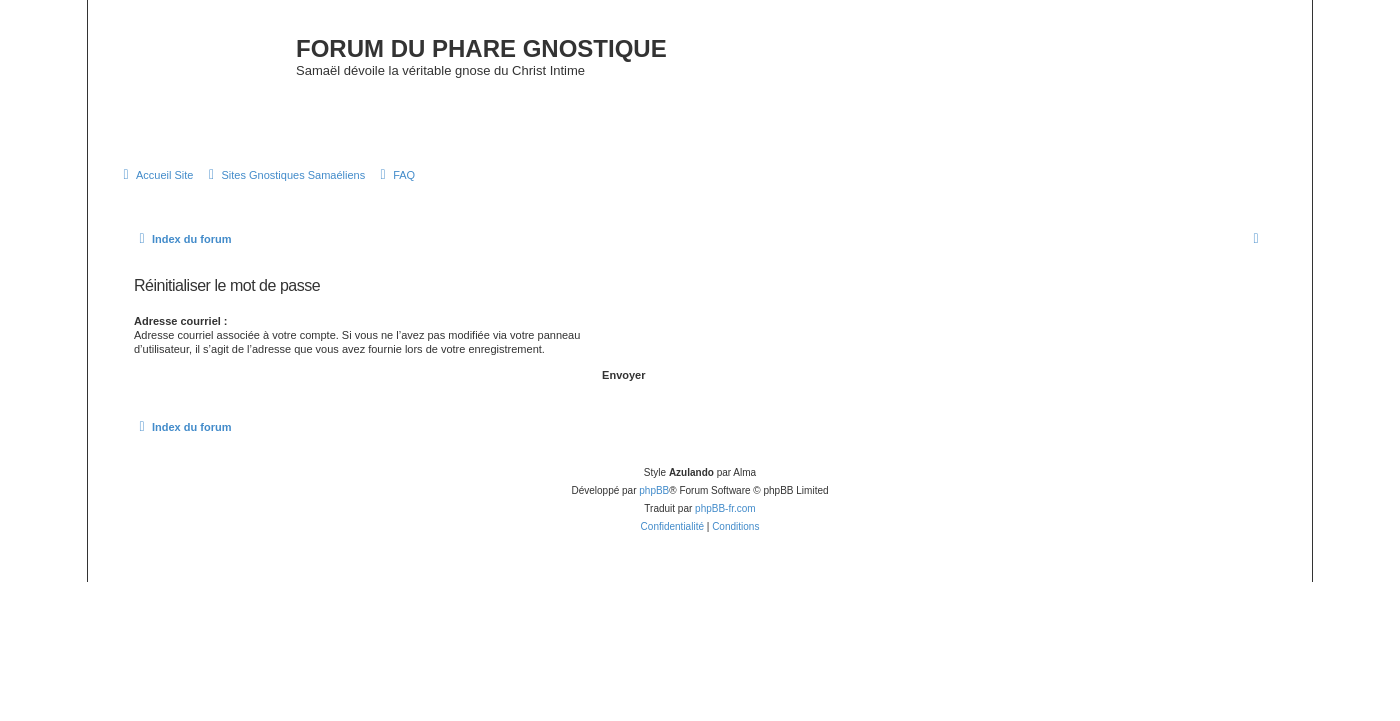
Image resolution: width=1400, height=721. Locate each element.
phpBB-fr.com (725, 508)
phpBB (654, 490)
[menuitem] (155, 175)
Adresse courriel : (181, 321)
